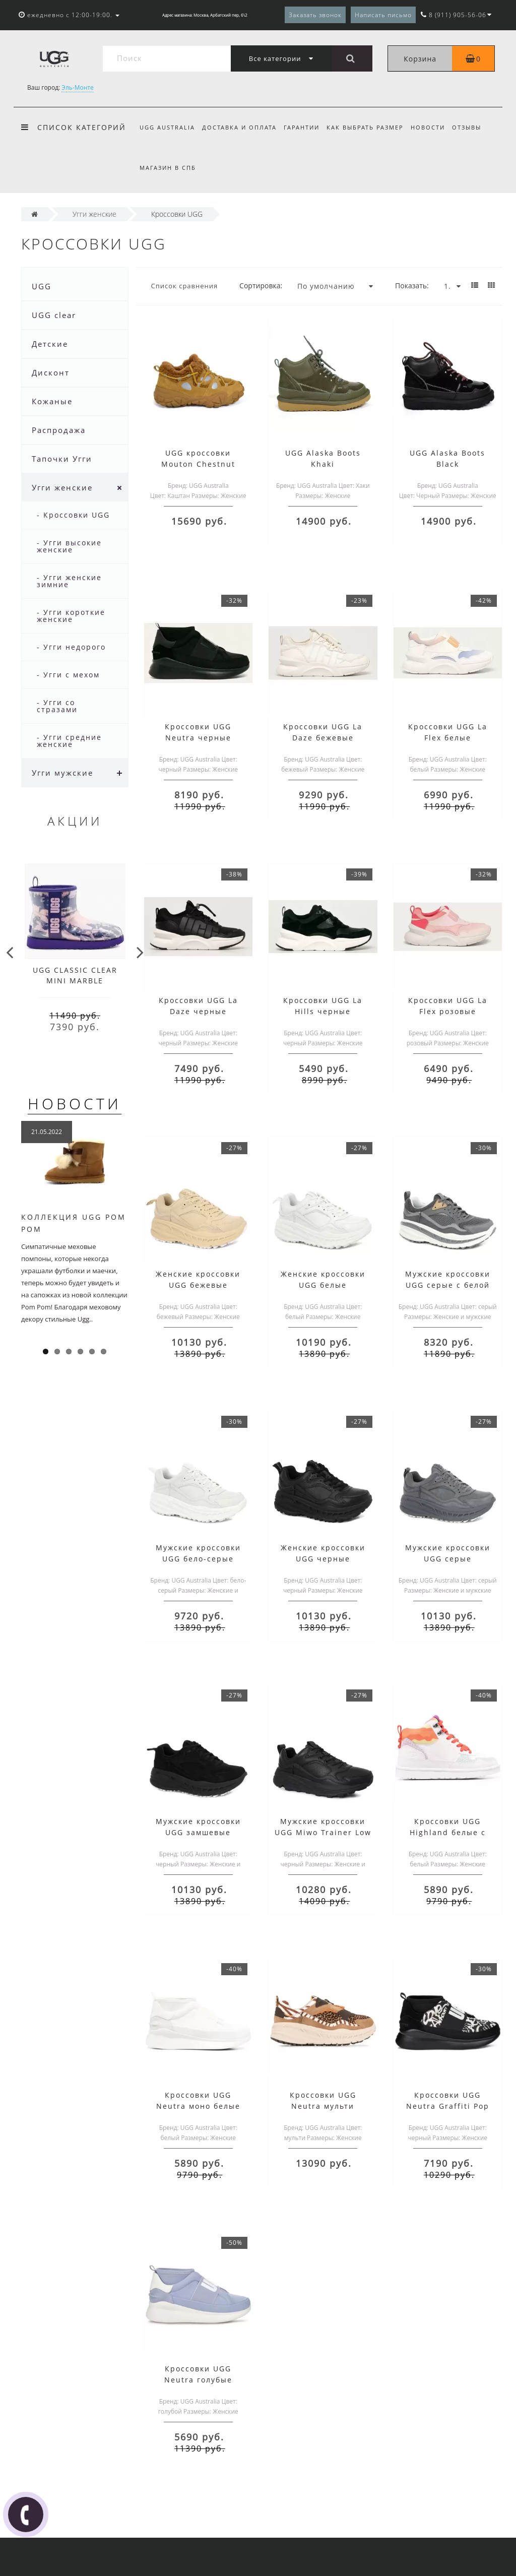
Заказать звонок (315, 15)
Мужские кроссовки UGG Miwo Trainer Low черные (323, 1832)
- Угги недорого (71, 647)
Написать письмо (383, 15)
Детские (50, 344)
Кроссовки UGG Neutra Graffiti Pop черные (447, 2106)
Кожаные (52, 401)
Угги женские (62, 487)
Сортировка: (260, 285)
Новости (434, 127)
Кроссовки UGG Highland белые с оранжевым (448, 1832)
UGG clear (54, 315)
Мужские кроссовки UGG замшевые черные (198, 1832)
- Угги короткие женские (71, 615)
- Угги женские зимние (69, 581)
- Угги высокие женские (69, 546)
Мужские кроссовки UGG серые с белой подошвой (447, 1285)
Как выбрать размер (369, 127)
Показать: (412, 285)
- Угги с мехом (68, 674)
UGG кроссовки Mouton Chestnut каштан (198, 464)
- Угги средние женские (69, 740)
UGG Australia (167, 127)
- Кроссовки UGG (73, 515)
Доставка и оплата (241, 127)
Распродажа (59, 430)
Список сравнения (184, 285)
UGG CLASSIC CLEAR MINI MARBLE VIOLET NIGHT (75, 980)
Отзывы (474, 127)
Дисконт (51, 372)
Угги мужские (62, 773)
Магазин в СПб (168, 167)
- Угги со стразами (57, 706)
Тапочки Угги (62, 459)
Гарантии (304, 127)
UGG (41, 286)
